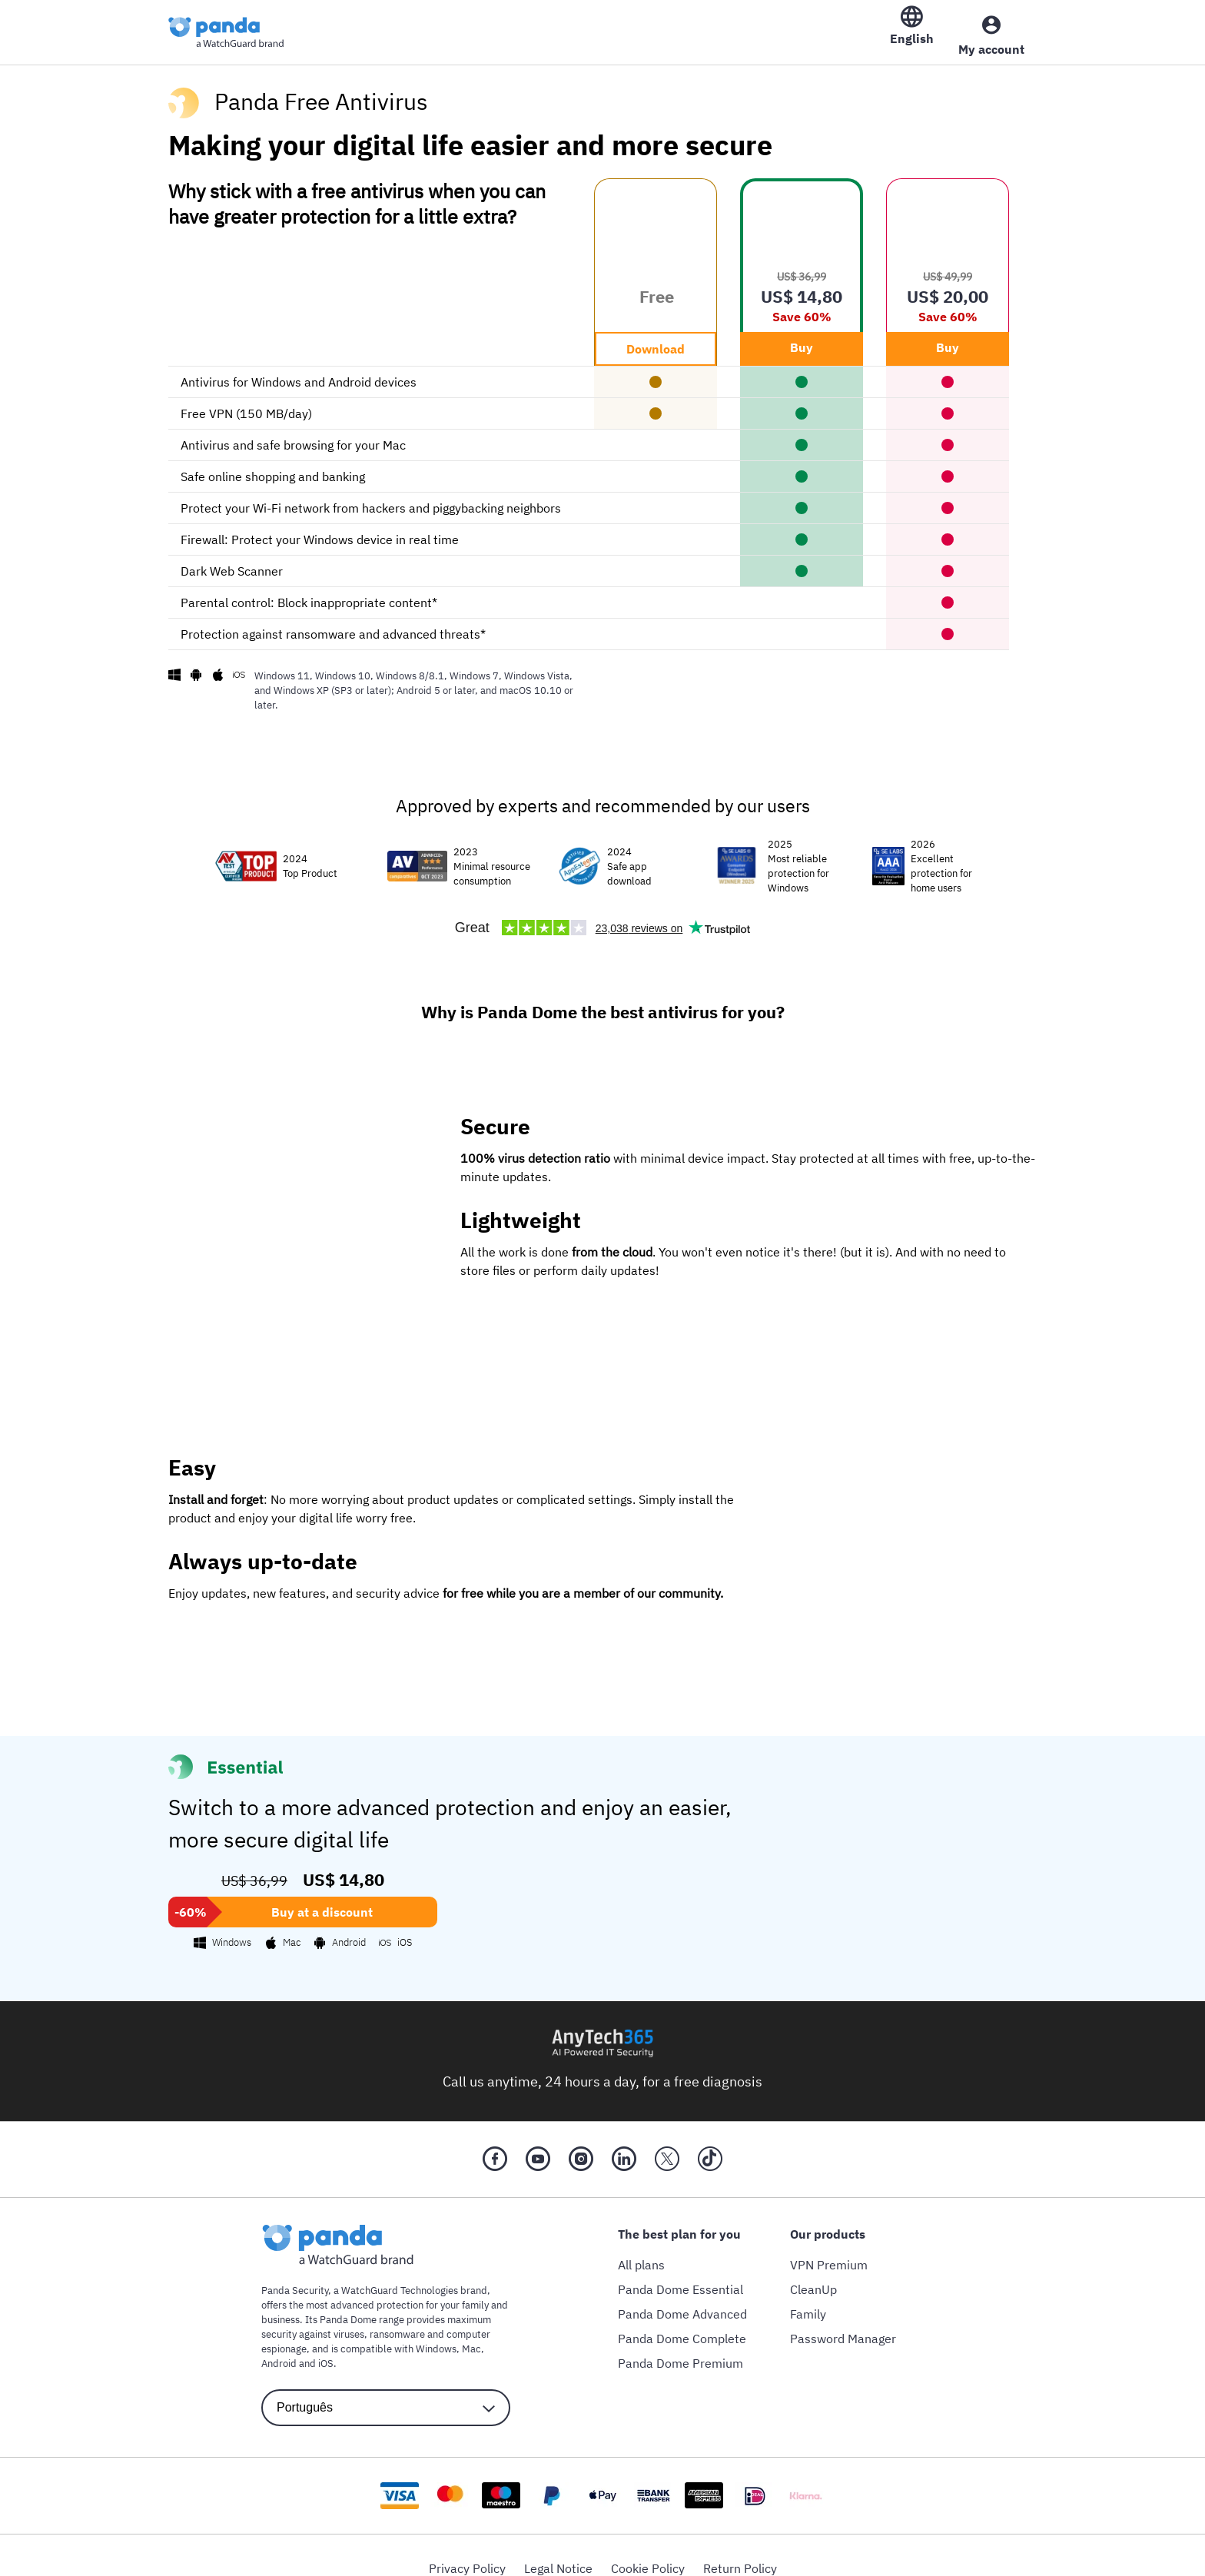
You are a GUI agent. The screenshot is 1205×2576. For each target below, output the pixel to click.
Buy (801, 333)
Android (279, 2349)
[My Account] (991, 28)
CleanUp (813, 2275)
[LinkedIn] (624, 2146)
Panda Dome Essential (680, 2275)
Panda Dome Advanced (682, 2300)
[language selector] (385, 2393)
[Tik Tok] (710, 2146)
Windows (436, 2335)
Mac (471, 2335)
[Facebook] (495, 2146)
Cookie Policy (648, 2554)
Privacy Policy (467, 2554)
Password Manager (843, 2324)
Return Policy (740, 2554)
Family (808, 2300)
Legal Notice (558, 2554)
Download (655, 335)
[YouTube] (538, 2146)
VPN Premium (829, 2251)
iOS (326, 2349)
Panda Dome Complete (682, 2324)
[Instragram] (581, 2146)
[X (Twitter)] (667, 2146)
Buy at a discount (322, 1898)
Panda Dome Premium (680, 2349)
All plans (641, 2251)
